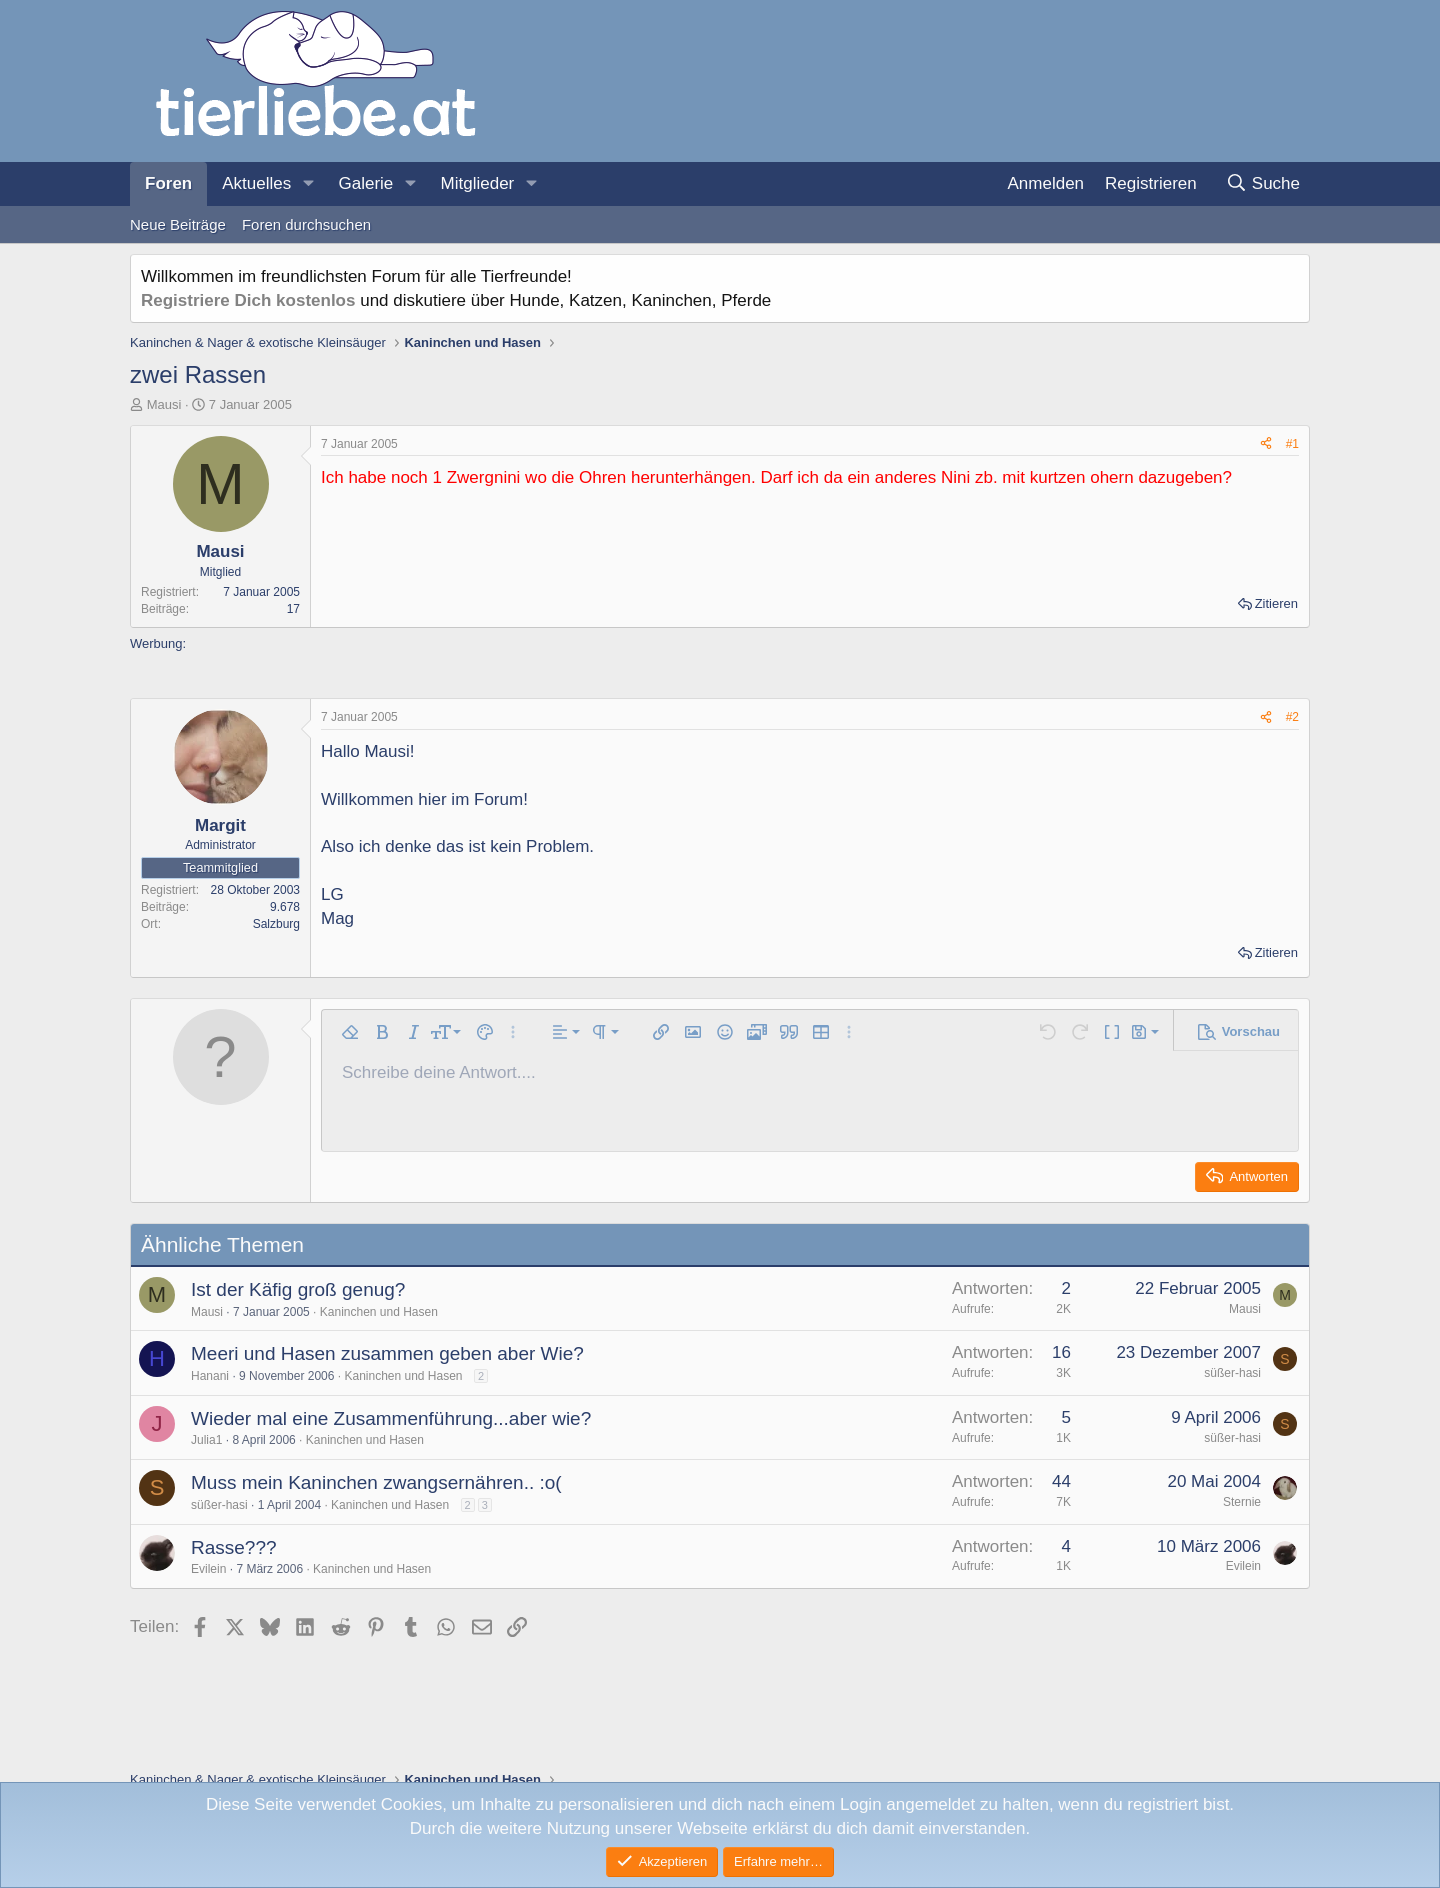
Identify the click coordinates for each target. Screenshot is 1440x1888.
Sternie (1242, 1502)
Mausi (164, 404)
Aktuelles (256, 183)
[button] (308, 184)
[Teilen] (1266, 444)
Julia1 (206, 1440)
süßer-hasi (1232, 1373)
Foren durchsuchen (306, 224)
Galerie (365, 183)
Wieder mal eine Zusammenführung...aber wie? (391, 1418)
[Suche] (1262, 184)
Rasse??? (234, 1547)
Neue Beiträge (178, 224)
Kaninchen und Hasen (379, 1312)
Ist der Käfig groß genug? (298, 1289)
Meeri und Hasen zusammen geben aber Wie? (387, 1353)
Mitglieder (478, 183)
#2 (1292, 717)
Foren (168, 183)
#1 (1292, 444)
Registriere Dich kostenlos (248, 300)
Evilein (208, 1569)
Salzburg (276, 924)
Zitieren (1276, 603)
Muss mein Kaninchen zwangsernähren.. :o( (376, 1482)
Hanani (210, 1376)
